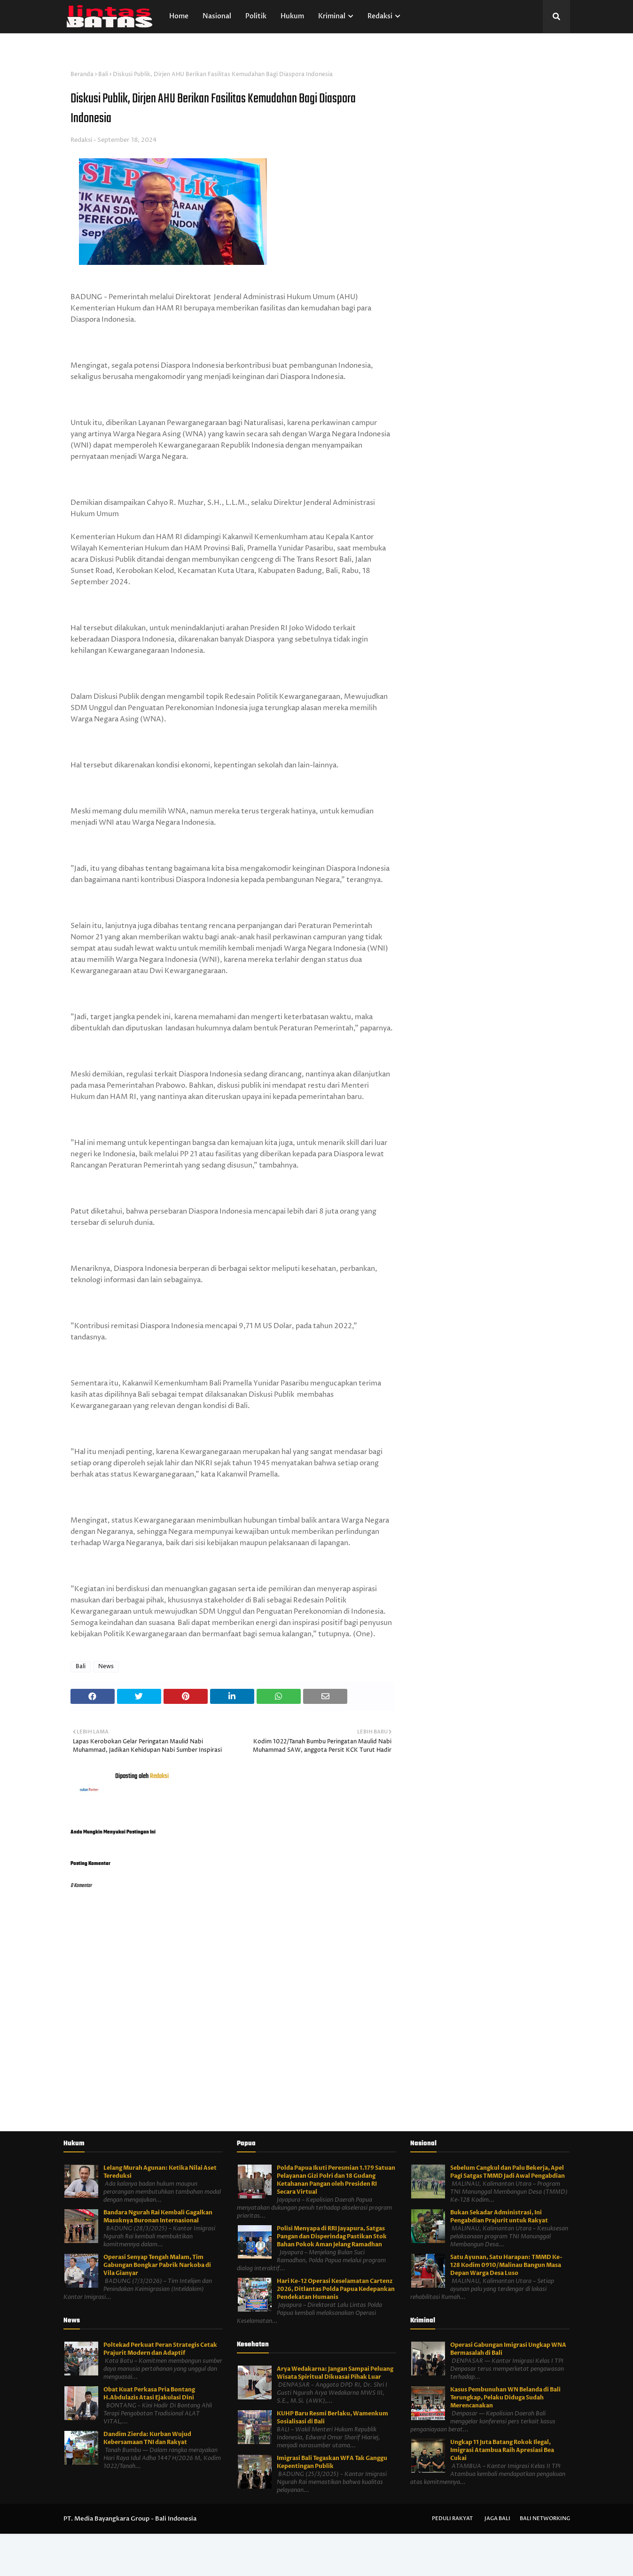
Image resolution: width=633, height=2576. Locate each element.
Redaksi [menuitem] (379, 16)
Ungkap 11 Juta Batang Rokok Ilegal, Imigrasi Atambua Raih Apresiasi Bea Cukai (502, 2450)
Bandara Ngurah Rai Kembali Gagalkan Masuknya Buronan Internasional (157, 2216)
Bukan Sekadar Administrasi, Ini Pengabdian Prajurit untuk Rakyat (499, 2216)
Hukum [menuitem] (292, 16)
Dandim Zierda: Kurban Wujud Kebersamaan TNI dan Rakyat (147, 2438)
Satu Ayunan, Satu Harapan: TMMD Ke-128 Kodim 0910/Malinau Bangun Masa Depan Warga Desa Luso (506, 2265)
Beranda (82, 74)
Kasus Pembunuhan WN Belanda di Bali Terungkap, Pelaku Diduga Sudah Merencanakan (505, 2397)
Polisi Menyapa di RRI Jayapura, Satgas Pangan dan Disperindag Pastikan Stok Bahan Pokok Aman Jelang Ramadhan (332, 2236)
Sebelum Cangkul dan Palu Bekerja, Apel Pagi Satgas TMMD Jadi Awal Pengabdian (507, 2172)
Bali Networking (545, 2518)
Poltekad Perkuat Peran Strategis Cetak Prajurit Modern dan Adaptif (160, 2349)
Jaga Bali (497, 2518)
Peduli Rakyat (452, 2518)
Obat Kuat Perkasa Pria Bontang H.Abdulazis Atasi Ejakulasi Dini (149, 2393)
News (106, 1667)
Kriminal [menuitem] (331, 16)
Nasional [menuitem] (217, 16)
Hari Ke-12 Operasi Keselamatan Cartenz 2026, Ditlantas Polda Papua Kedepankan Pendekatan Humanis (336, 2289)
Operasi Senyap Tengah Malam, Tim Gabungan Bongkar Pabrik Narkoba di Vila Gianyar (157, 2265)
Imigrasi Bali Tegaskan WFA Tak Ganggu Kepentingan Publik (332, 2462)
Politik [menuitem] (255, 16)
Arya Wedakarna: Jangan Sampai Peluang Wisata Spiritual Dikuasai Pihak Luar (335, 2373)
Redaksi (81, 140)
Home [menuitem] (178, 16)
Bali (103, 74)
